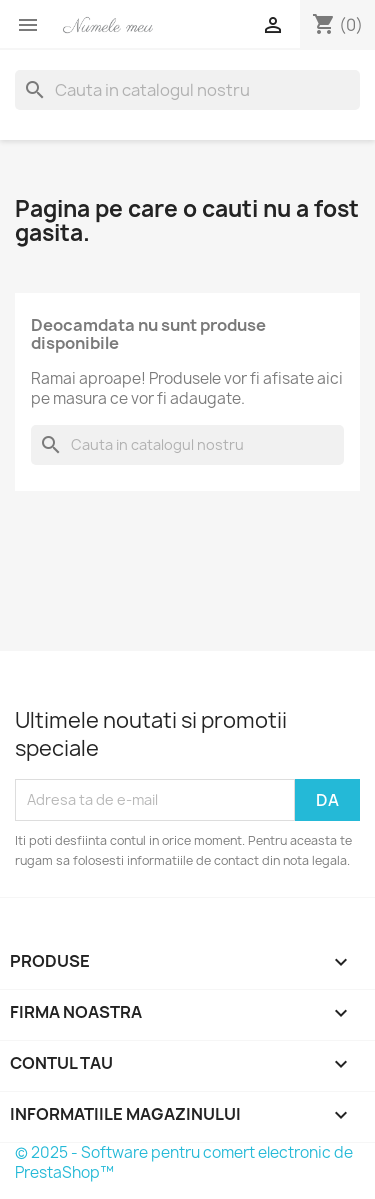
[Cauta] (187, 90)
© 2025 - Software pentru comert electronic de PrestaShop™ (184, 1162)
